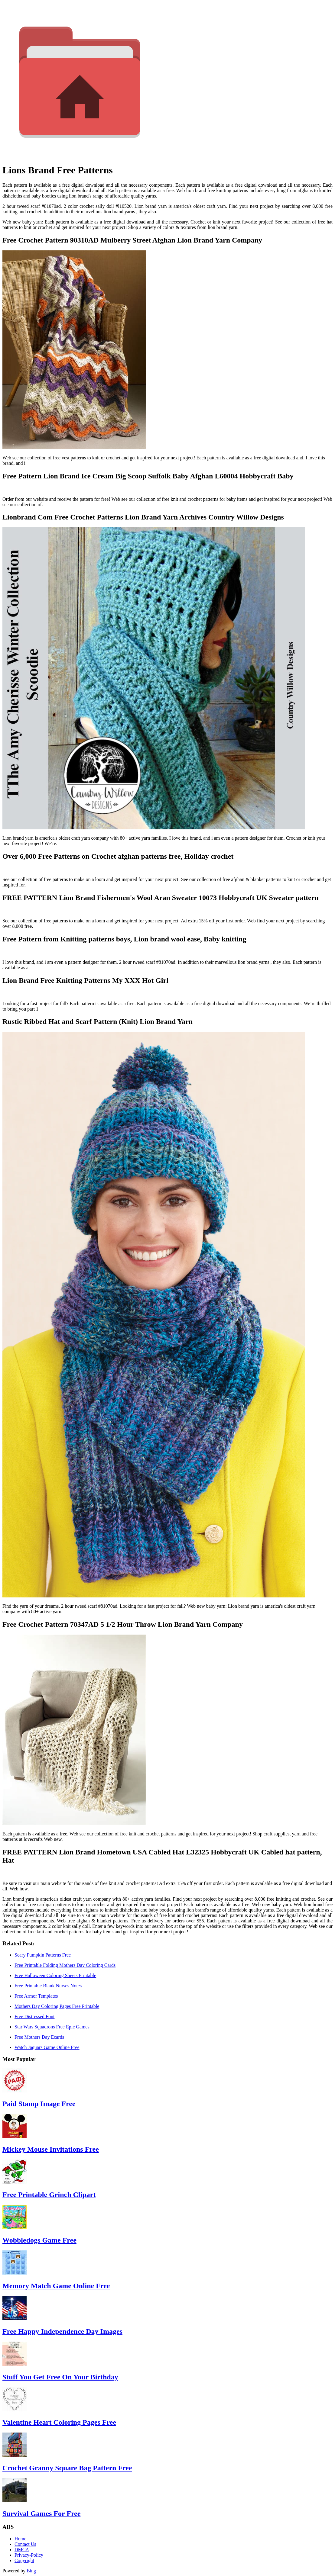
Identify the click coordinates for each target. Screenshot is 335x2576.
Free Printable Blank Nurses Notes (48, 1985)
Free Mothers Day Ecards (39, 2037)
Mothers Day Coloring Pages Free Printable (57, 2006)
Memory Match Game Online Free (56, 2286)
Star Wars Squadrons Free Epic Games (52, 2026)
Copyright (24, 2560)
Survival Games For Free (41, 2513)
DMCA (22, 2549)
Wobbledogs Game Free (39, 2240)
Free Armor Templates (36, 1996)
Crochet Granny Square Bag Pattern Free (67, 2468)
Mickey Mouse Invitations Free (50, 2149)
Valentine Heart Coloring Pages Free (59, 2422)
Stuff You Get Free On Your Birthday (60, 2377)
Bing (31, 2570)
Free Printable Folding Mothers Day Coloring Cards (65, 1965)
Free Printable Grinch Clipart (49, 2194)
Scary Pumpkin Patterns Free (43, 1954)
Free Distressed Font (34, 2016)
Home (20, 2538)
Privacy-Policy (29, 2555)
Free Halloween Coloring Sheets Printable (55, 1975)
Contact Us (25, 2544)
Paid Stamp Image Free (39, 2104)
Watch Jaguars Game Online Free (47, 2047)
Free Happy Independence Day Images (62, 2331)
